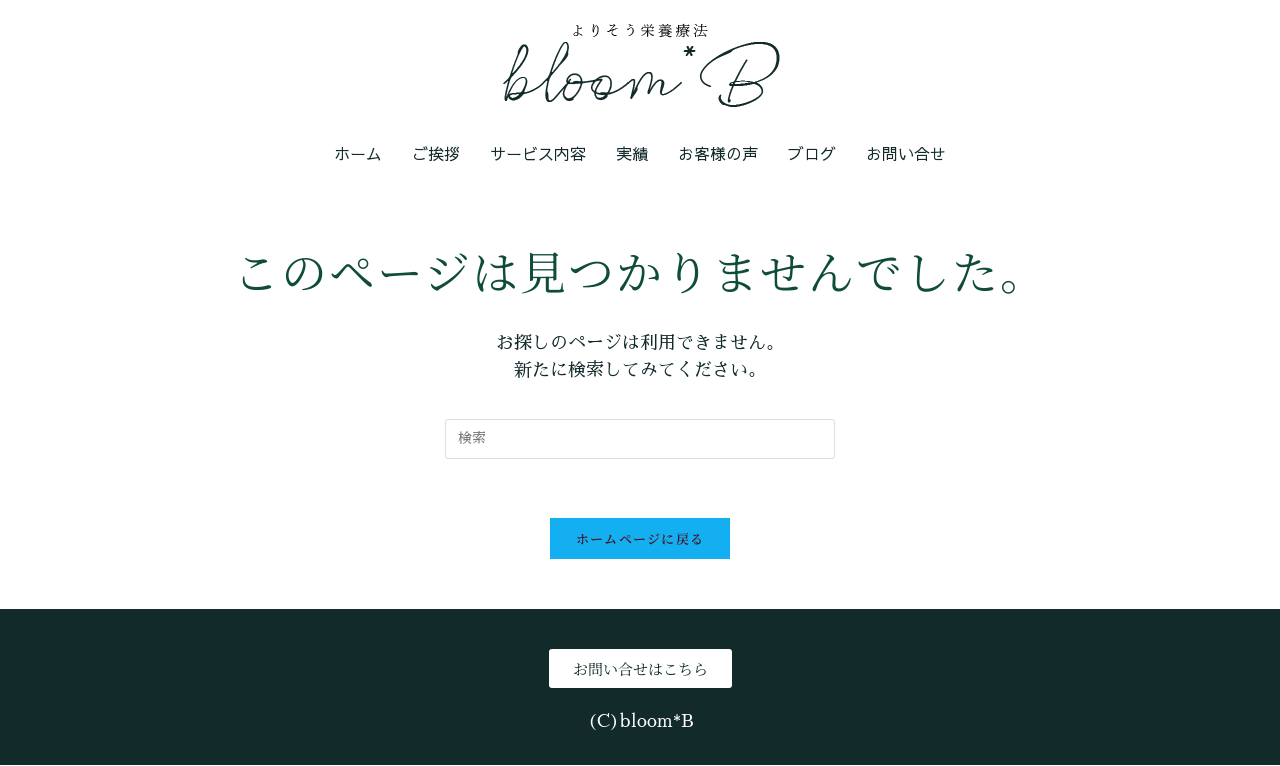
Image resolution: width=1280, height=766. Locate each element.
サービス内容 (538, 153)
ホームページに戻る (640, 539)
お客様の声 (718, 153)
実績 (632, 153)
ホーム (358, 153)
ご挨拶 (436, 153)
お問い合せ (906, 153)
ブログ (812, 153)
